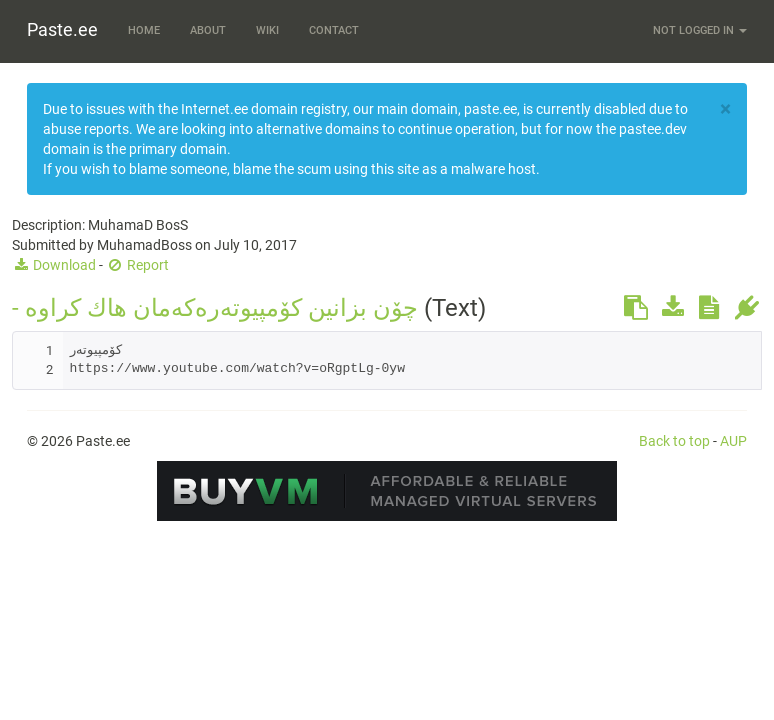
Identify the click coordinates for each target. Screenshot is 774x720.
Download (54, 265)
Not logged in (700, 30)
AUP (733, 441)
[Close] (725, 109)
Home (144, 30)
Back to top (674, 441)
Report (137, 265)
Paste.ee (62, 29)
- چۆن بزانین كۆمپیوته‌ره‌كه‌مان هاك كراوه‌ (215, 308)
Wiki (267, 30)
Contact (334, 30)
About (208, 30)
